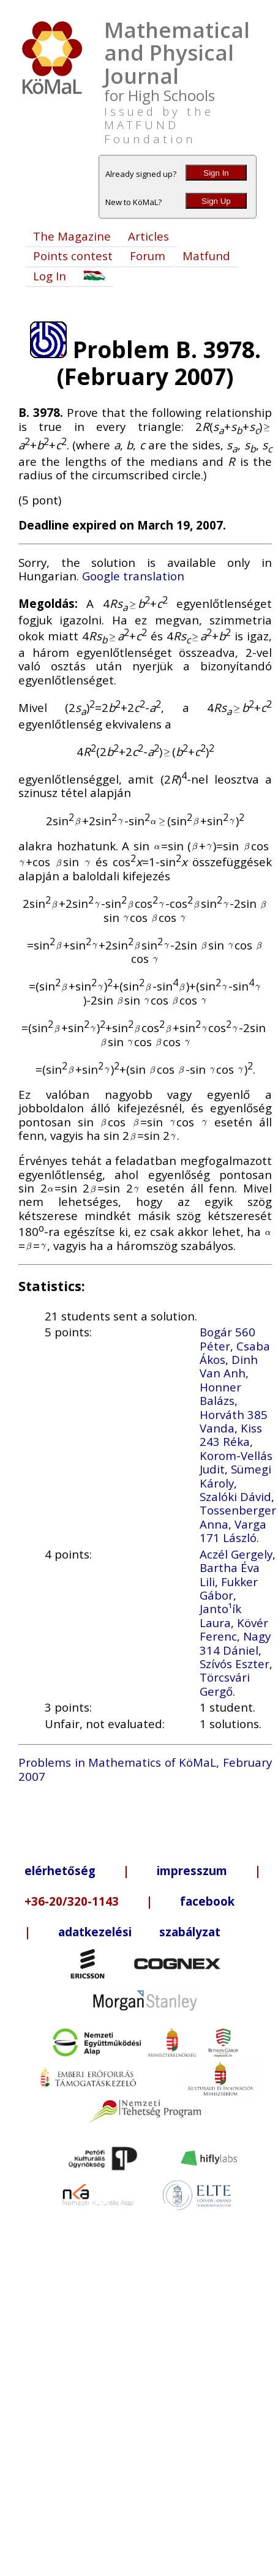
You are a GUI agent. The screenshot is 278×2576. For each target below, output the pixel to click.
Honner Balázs (220, 1393)
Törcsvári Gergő (225, 1683)
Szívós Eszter (234, 1663)
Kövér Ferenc (234, 1629)
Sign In (216, 173)
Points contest (73, 255)
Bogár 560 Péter (227, 1338)
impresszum (192, 1870)
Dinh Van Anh (229, 1366)
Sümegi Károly (235, 1475)
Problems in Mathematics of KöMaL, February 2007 (145, 1768)
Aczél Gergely (236, 1554)
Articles (148, 236)
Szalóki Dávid (235, 1496)
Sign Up (215, 201)
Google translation (133, 575)
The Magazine (72, 236)
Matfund (206, 255)
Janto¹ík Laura (220, 1615)
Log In (49, 275)
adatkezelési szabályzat (139, 1931)
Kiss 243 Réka (231, 1434)
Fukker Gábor (229, 1588)
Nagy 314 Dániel (235, 1642)
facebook (207, 1901)
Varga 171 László (233, 1530)
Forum (147, 255)
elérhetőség (60, 1870)
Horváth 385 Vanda (234, 1421)
